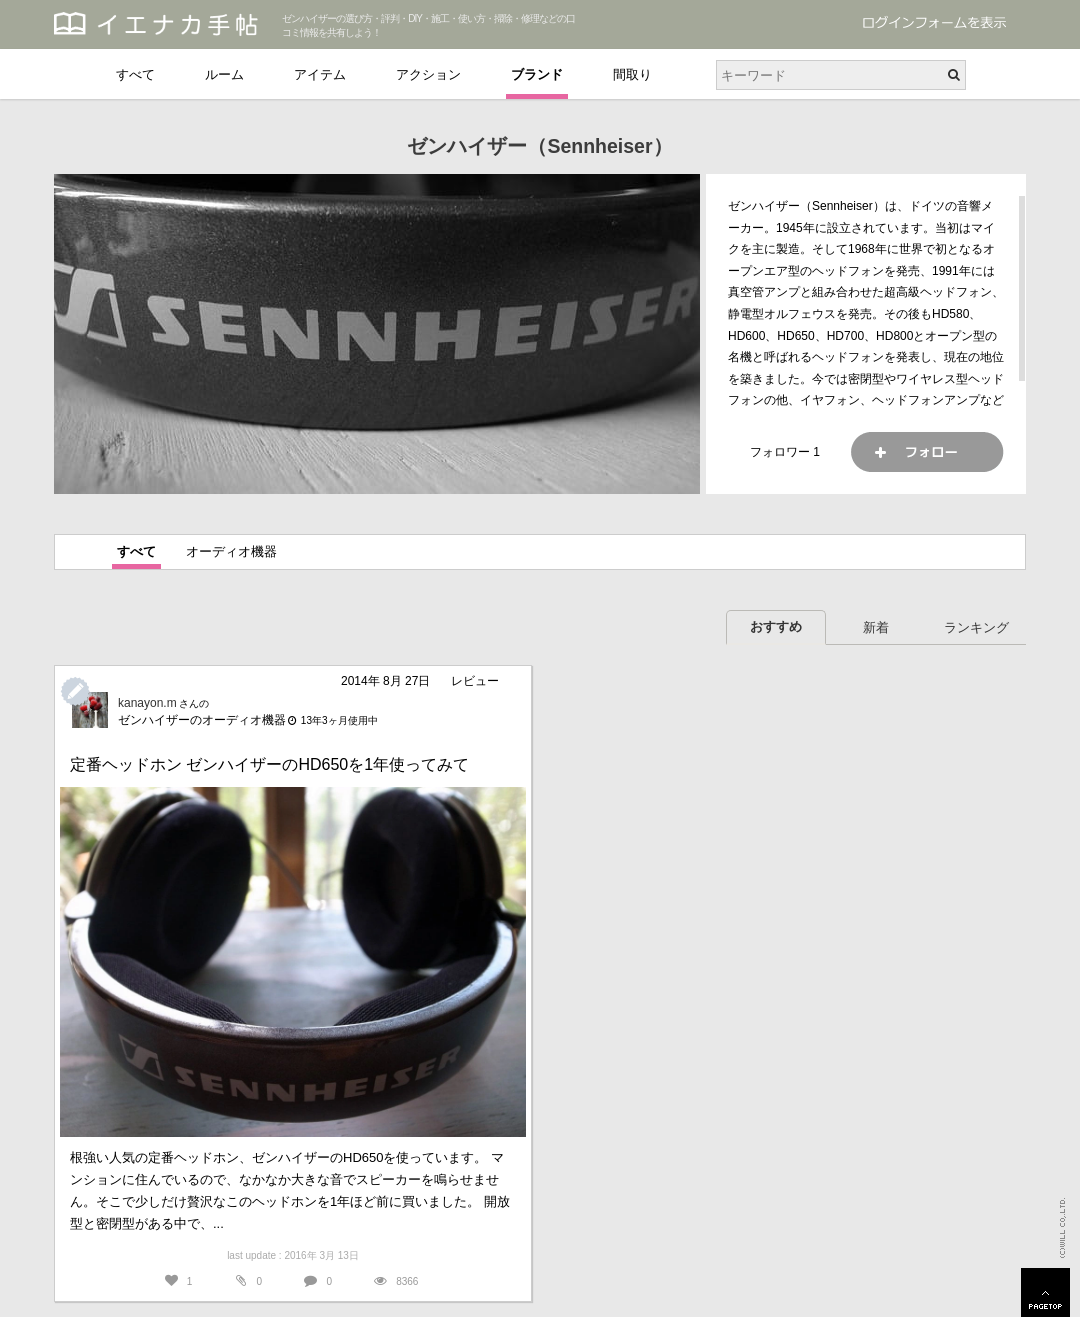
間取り (632, 74)
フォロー (927, 452)
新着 (876, 627)
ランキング (976, 627)
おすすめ (776, 626)
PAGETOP (1045, 1292)
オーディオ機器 (231, 551)
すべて (135, 74)
